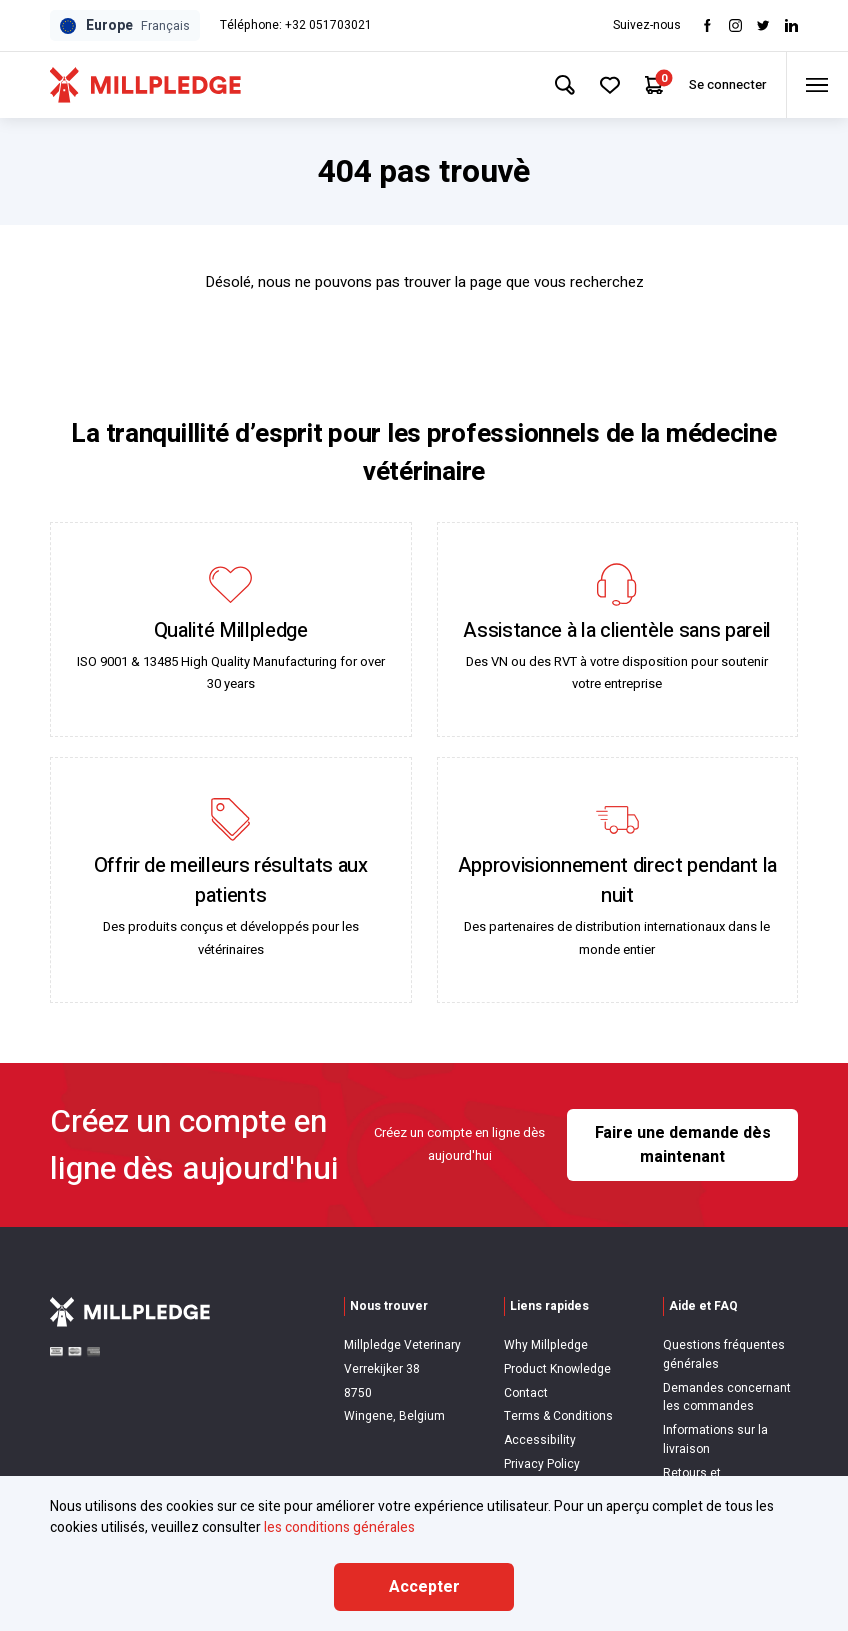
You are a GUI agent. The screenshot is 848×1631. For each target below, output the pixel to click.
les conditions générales (339, 1527)
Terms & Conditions (558, 1416)
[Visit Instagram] (735, 25)
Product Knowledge (557, 1369)
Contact (526, 1393)
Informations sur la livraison (715, 1439)
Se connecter (726, 84)
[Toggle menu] (816, 85)
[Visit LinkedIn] (791, 25)
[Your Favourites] (608, 85)
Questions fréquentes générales (724, 1354)
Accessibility (540, 1440)
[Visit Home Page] (145, 85)
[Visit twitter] (763, 25)
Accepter (424, 1587)
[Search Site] (563, 85)
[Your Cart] (653, 85)
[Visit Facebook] (707, 25)
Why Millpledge (546, 1345)
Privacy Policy (542, 1464)
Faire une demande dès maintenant (683, 1145)
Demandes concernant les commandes (727, 1397)
